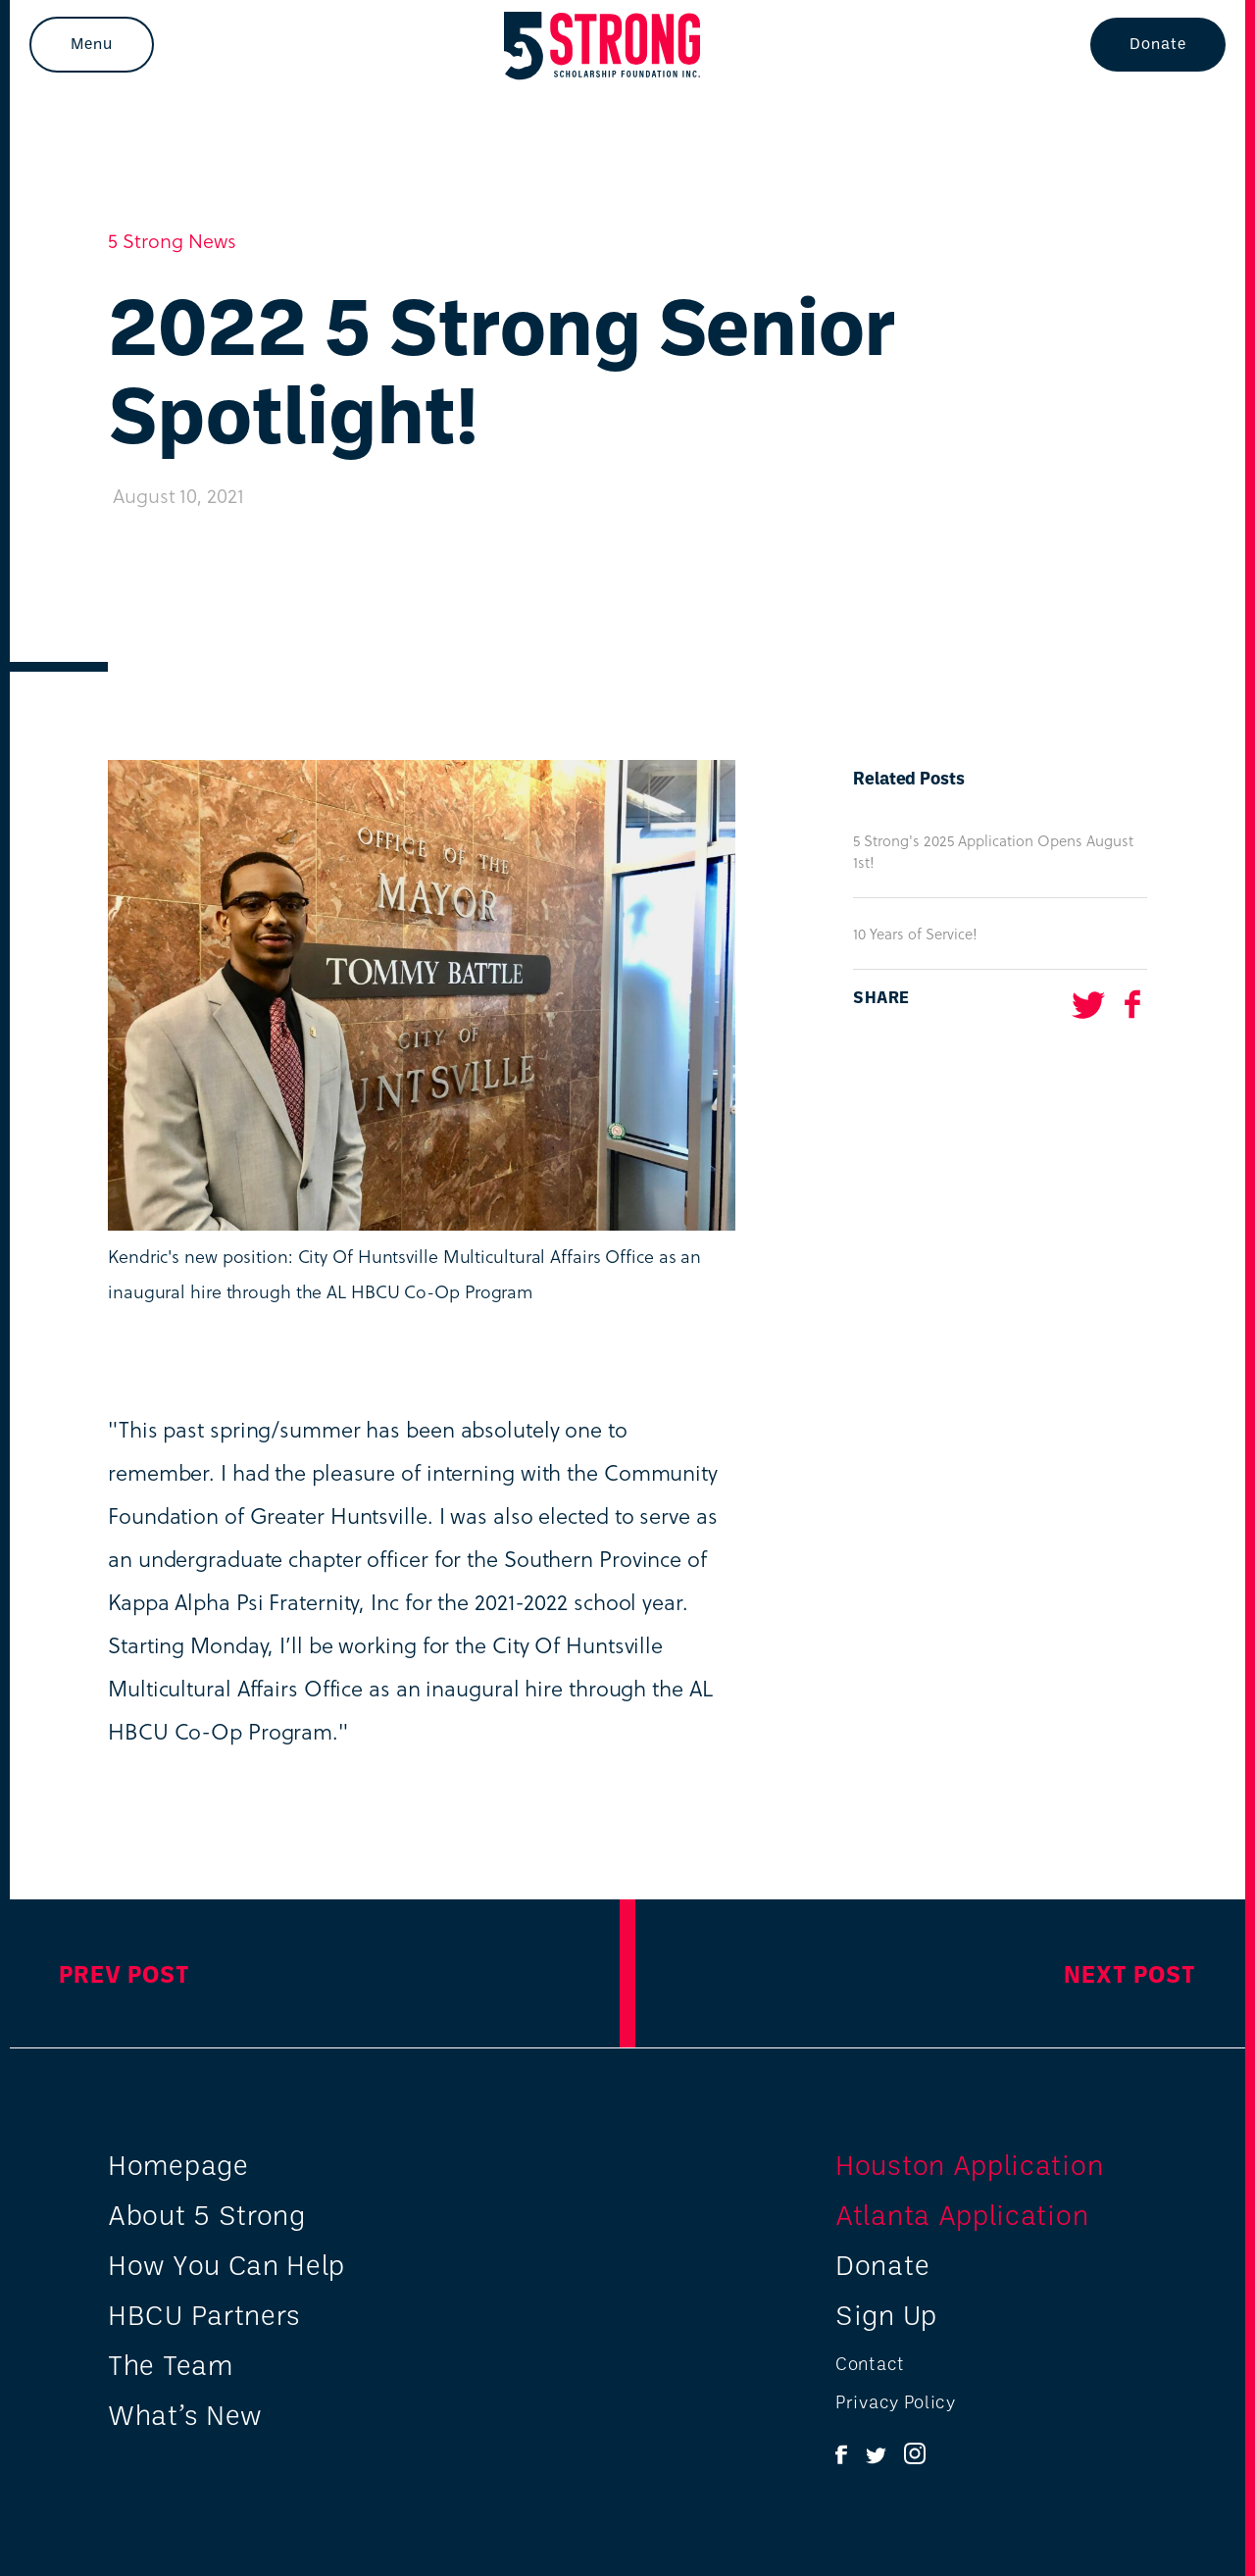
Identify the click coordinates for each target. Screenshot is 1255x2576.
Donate (1158, 42)
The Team (170, 2364)
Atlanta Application (961, 2214)
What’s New (185, 2414)
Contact (870, 2363)
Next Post (1130, 1973)
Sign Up (886, 2314)
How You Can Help (226, 2264)
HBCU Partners (204, 2314)
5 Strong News (172, 240)
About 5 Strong (207, 2214)
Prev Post (124, 1973)
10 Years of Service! (915, 933)
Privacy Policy (895, 2401)
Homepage (178, 2164)
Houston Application (969, 2164)
